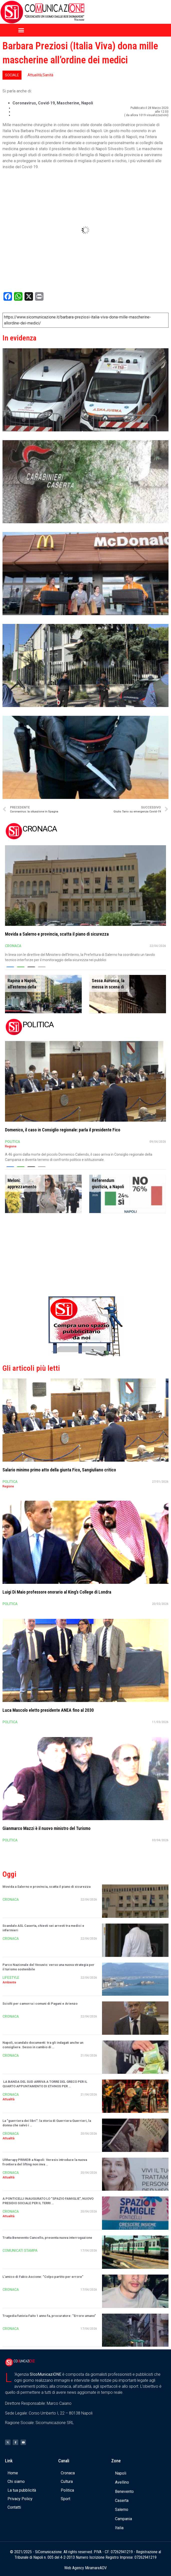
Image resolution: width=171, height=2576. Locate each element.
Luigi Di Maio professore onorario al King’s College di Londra (56, 1592)
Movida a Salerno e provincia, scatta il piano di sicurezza (57, 934)
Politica (12, 1142)
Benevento (124, 2491)
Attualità (35, 75)
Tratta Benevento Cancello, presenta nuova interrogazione (47, 2238)
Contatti (14, 2507)
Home (13, 2473)
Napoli (87, 103)
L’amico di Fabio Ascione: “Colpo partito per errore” (42, 2277)
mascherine (68, 103)
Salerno (121, 2509)
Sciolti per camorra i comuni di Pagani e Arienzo (40, 2003)
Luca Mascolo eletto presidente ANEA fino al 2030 (48, 1710)
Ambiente (9, 1982)
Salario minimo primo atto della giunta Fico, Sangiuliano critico (59, 1469)
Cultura (67, 2481)
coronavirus (24, 103)
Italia (119, 2527)
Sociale (12, 75)
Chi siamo (16, 2481)
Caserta (121, 2500)
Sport (65, 2498)
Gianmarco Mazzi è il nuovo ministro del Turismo (46, 1828)
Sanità (47, 75)
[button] (21, 30)
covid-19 (46, 103)
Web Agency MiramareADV (85, 2567)
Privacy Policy (20, 2498)
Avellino (122, 2482)
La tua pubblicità (22, 2490)
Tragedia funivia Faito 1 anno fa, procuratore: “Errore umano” (49, 2316)
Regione (10, 1146)
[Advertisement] (85, 1256)
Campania (123, 2518)
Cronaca (13, 946)
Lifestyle (10, 1978)
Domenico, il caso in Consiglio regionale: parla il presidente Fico (62, 1129)
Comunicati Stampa (20, 2251)
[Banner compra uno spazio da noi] (85, 1354)
